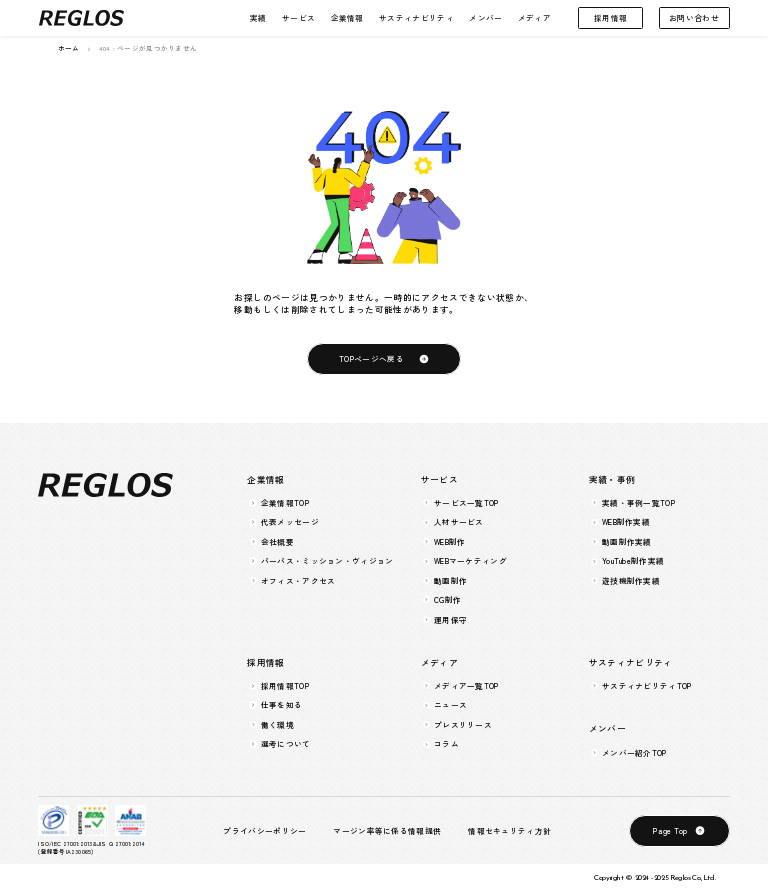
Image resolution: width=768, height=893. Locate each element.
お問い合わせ (694, 17)
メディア (534, 17)
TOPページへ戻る (371, 358)
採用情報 (610, 17)
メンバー (485, 17)
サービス (298, 17)
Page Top (670, 830)
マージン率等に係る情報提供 (387, 830)
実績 (258, 17)
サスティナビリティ (416, 17)
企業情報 (347, 17)
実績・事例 (612, 479)
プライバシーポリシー (264, 830)
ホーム (69, 48)
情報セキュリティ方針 (509, 830)
